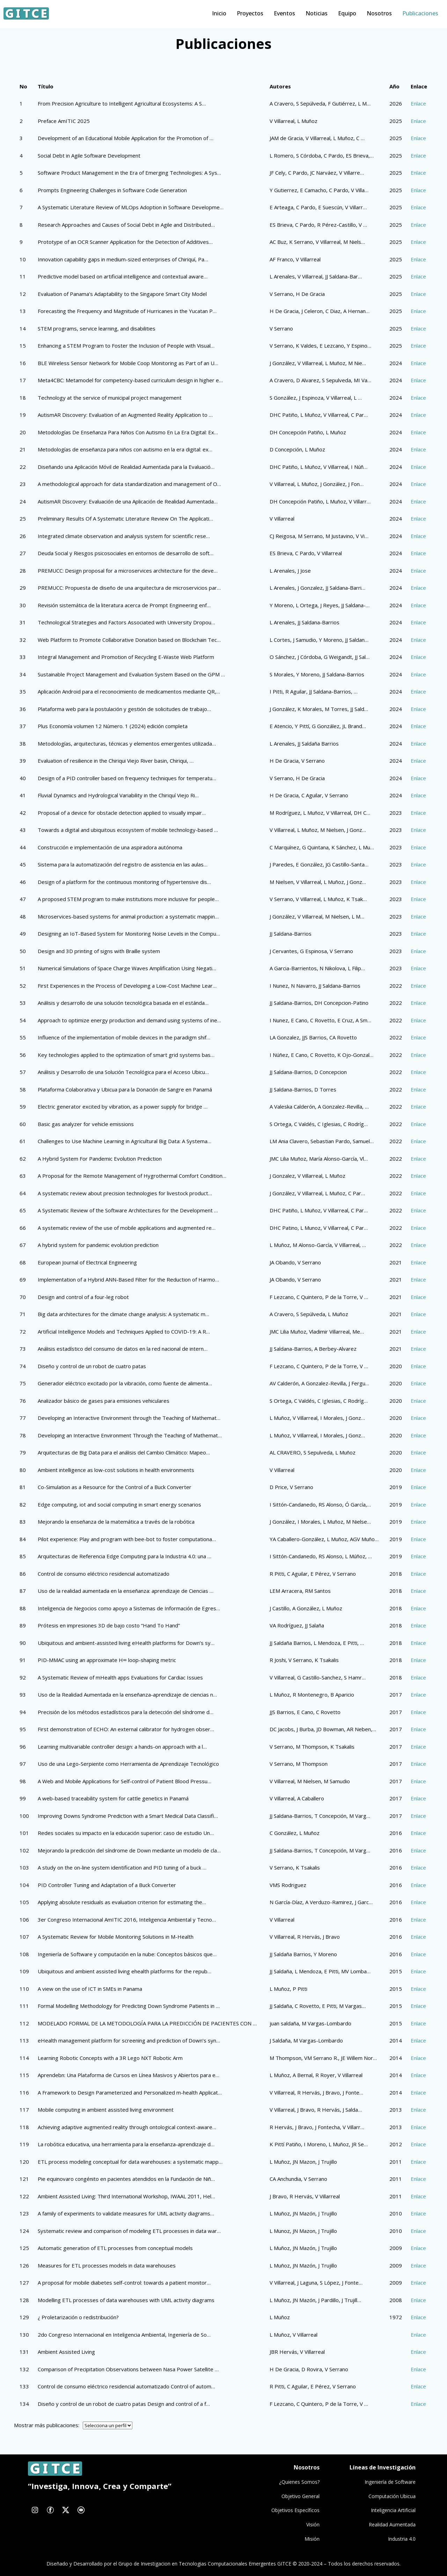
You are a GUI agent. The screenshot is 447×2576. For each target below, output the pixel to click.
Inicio (219, 13)
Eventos (284, 13)
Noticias (317, 13)
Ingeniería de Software (390, 2482)
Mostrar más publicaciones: (46, 2425)
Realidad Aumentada (392, 2524)
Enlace (418, 103)
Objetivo (291, 2496)
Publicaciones (420, 13)
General (311, 2496)
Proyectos (250, 13)
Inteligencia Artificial (393, 2510)
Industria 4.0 (402, 2538)
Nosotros (379, 13)
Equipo (347, 13)
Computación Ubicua (392, 2496)
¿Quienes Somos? (299, 2482)
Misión (312, 2538)
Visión (313, 2524)
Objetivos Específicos (295, 2510)
